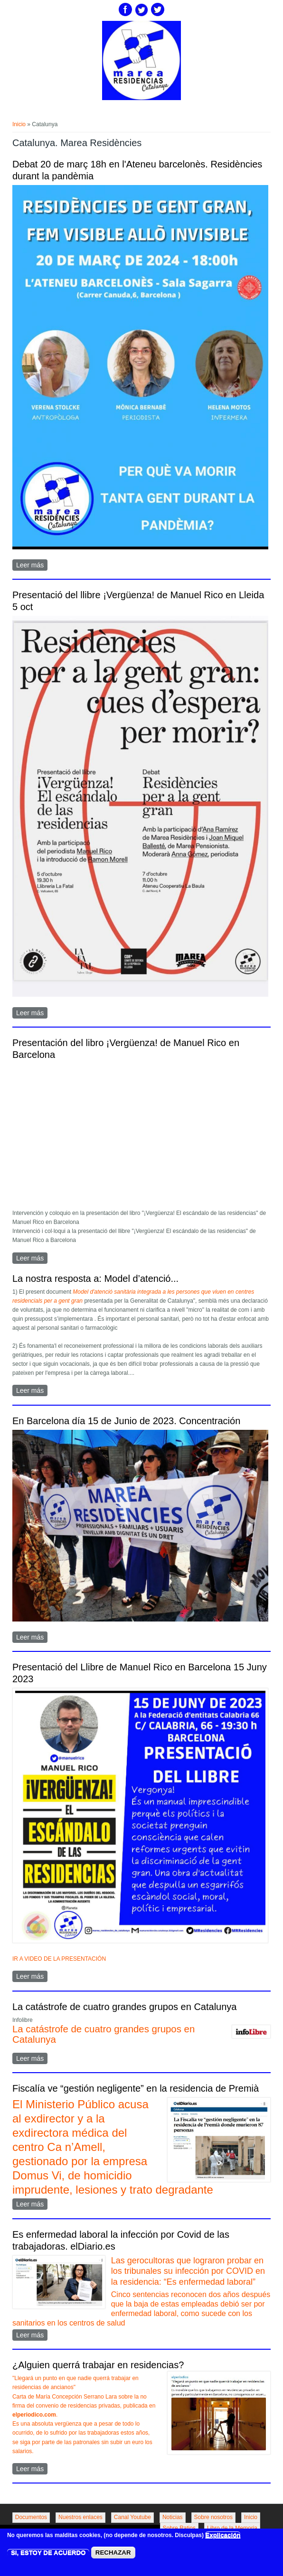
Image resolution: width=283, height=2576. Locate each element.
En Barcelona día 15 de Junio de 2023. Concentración (126, 1421)
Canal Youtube (132, 2517)
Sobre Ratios (179, 2528)
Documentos (31, 2517)
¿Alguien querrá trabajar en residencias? (98, 2365)
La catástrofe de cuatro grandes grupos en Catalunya (124, 2006)
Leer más (31, 566)
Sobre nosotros (213, 2517)
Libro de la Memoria (232, 2528)
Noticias (172, 2517)
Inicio (19, 124)
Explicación (222, 2535)
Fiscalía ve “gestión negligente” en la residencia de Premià (135, 2088)
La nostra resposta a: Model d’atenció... (95, 1278)
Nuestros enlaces (80, 2517)
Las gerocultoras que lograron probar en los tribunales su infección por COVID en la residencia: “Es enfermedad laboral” (188, 2271)
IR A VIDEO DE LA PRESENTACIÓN (59, 1958)
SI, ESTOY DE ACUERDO (48, 2552)
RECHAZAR (113, 2552)
